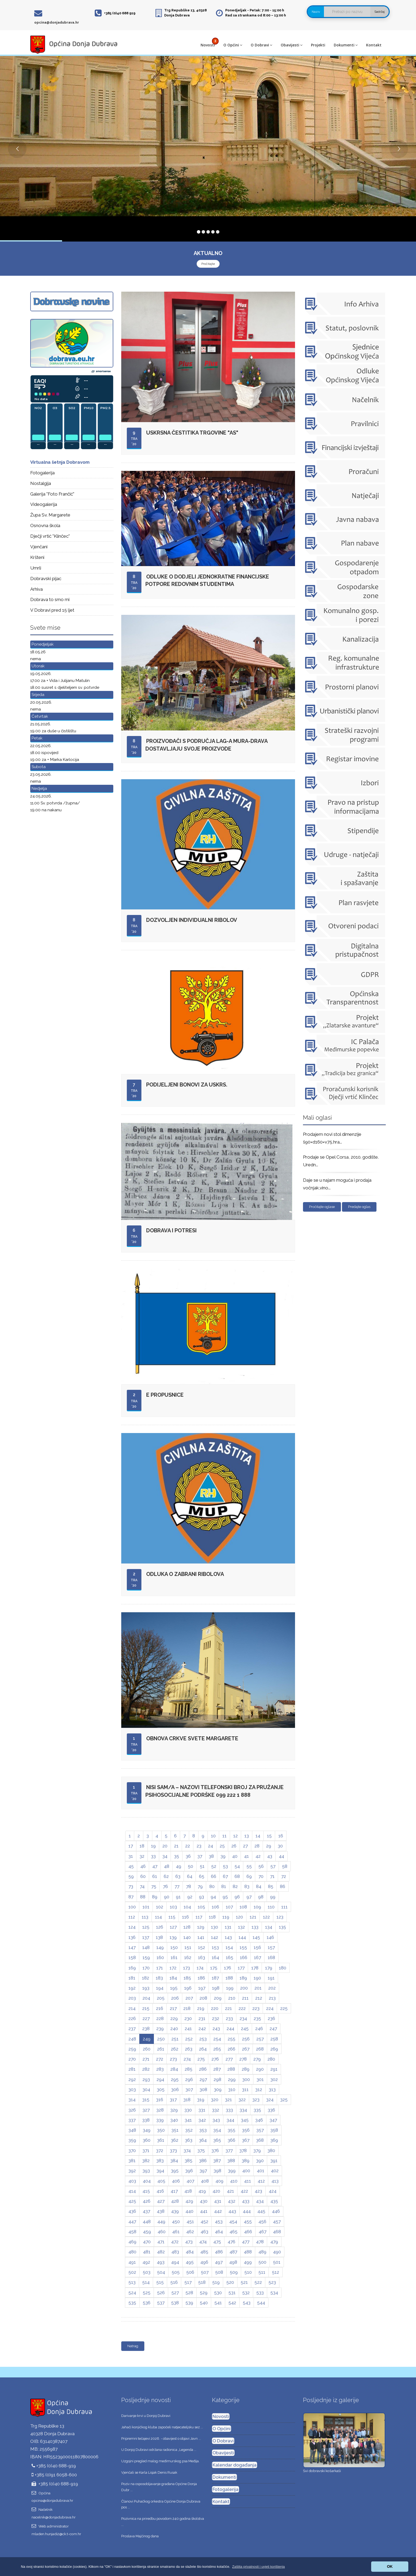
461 (176, 2231)
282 (146, 2069)
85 (270, 1886)
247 (273, 2028)
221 (228, 2008)
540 (204, 2302)
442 (218, 2211)
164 (215, 1957)
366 (231, 2140)
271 (145, 2059)
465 (233, 2231)
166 (243, 1957)
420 (216, 2191)
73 (130, 1886)
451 (190, 2221)
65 (201, 1876)
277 (229, 2059)
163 (201, 1957)
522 (258, 2282)
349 (146, 2130)
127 (173, 1927)
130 (214, 1927)
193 (145, 1988)
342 (202, 2120)
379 (257, 2150)
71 (272, 1876)
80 (212, 1886)
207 (189, 1998)
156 (257, 1947)
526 (161, 2292)
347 (273, 2120)
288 (231, 2069)
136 (132, 1937)
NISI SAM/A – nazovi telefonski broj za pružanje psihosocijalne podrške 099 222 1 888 (214, 1791)
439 (175, 2211)
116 (185, 1917)
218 (186, 2008)
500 (262, 2262)
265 (217, 2049)
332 (215, 2110)
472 (175, 2241)
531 (232, 2292)
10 (213, 1835)
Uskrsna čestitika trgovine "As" (192, 433)
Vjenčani (38, 546)
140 (187, 1937)
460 (162, 2231)
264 (203, 2049)
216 (159, 2008)
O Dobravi (261, 44)
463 (204, 2231)
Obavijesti (291, 44)
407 (190, 2181)
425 (132, 2201)
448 (147, 2221)
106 (215, 1906)
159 (146, 1957)
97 (249, 1896)
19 (153, 1845)
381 (132, 2160)
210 (231, 1998)
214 (132, 2008)
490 (277, 2251)
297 (203, 2079)
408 (205, 2181)
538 (175, 2302)
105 (201, 1906)
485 (204, 2251)
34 (164, 1856)
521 (244, 2282)
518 (202, 2282)
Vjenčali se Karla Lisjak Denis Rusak (149, 2472)
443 (232, 2211)
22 (187, 1845)
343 (216, 2120)
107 (229, 1906)
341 (188, 2120)
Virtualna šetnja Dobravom (60, 462)
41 (246, 1856)
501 (276, 2262)
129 (200, 1927)
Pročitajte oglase (322, 1207)
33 (153, 1856)
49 (178, 1866)
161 (174, 1957)
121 (253, 1917)
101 (145, 1906)
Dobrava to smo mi (50, 599)
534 (274, 2292)
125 (145, 1927)
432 (231, 2201)
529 (203, 2292)
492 (146, 2262)
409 (219, 2181)
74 (142, 1886)
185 (187, 1978)
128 (186, 1927)
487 (233, 2251)
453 (219, 2221)
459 (147, 2231)
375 (201, 2150)
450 (176, 2221)
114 (158, 1917)
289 (245, 2069)
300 (246, 2079)
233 (229, 2018)
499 (248, 2262)
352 (189, 2130)
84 (258, 1886)
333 (229, 2110)
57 (272, 1866)
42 (258, 1856)
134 (268, 1927)
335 (257, 2110)
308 (203, 2089)
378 (243, 2150)
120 (239, 1917)
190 (257, 1978)
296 (189, 2079)
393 (146, 2170)
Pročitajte (208, 264)
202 (272, 1988)
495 (190, 2262)
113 (145, 1917)
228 (160, 2018)
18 (142, 1845)
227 (146, 2018)
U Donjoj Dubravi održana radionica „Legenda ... (158, 2450)
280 (271, 2059)
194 (159, 1988)
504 (161, 2272)
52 (213, 1866)
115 (171, 1917)
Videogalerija (43, 504)
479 (274, 2241)
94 (213, 1896)
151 (187, 1947)
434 (260, 2201)
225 (284, 2008)
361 (160, 2140)
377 (229, 2150)
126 (159, 1927)
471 (160, 2241)
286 (203, 2069)
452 (204, 2221)
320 (214, 2099)
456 (262, 2221)
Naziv (316, 12)
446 (276, 2211)
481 (146, 2251)
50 (190, 1866)
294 (160, 2079)
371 (145, 2150)
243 (216, 2028)
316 (159, 2099)
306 (175, 2089)
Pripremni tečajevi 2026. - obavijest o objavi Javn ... (161, 2439)
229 (174, 2018)
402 (275, 2170)
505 (176, 2272)
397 (203, 2170)
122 (266, 1917)
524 (132, 2292)
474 (203, 2241)
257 (260, 2038)
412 (261, 2181)
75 (153, 1886)
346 (259, 2120)
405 (161, 2181)
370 (132, 2150)
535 (132, 2302)
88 (142, 1896)
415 (146, 2191)
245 (245, 2028)
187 (215, 1978)
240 (174, 2028)
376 (215, 2150)
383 (160, 2160)
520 (230, 2282)
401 (260, 2170)
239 (160, 2028)
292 (132, 2079)
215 (145, 2008)
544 (261, 2302)
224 (270, 2008)
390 (260, 2160)
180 (282, 1967)
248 (132, 2038)
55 (249, 1866)
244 (230, 2028)
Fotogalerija (42, 472)
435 (274, 2201)
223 (255, 2008)
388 (231, 2160)
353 (203, 2130)
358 (274, 2130)
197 (201, 1988)
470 (147, 2241)
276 (215, 2059)
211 (245, 1998)
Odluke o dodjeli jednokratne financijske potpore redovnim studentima (207, 580)
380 (271, 2150)
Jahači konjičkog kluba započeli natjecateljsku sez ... (162, 2427)
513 (132, 2282)
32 (142, 1856)
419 (202, 2191)
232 (215, 2018)
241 (188, 2028)
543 (246, 2302)
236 (271, 2018)
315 (145, 2099)
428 (175, 2201)
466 (248, 2231)
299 (232, 2079)
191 (271, 1978)
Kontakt (374, 44)
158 (132, 1957)
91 (178, 1896)
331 (201, 2110)
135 (282, 1927)
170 (146, 1967)
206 (175, 1998)
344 (230, 2120)
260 (146, 2049)
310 (231, 2089)
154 (229, 1947)
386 (203, 2160)
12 (235, 1835)
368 (260, 2140)
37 (199, 1856)
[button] (258, 2566)
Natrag (132, 2346)
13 (246, 1835)
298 (217, 2079)
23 (199, 1845)
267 (245, 2049)
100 (132, 1906)
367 (245, 2140)
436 (132, 2211)
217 (173, 2008)
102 (159, 1906)
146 (270, 1937)
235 (257, 2018)
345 (245, 2120)
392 (132, 2170)
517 (188, 2282)
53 (225, 1866)
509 (234, 2272)
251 (175, 2038)
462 (190, 2231)
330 (188, 2110)
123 (279, 1917)
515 (160, 2282)
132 (241, 1927)
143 (228, 1937)
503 (146, 2272)
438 (160, 2211)
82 (235, 1886)
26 (233, 1845)
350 (161, 2130)
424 (272, 2191)
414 (132, 2191)
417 (174, 2191)
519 (216, 2282)
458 (132, 2231)
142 (214, 1937)
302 (274, 2079)
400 (246, 2170)
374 (187, 2150)
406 (176, 2181)
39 (223, 1856)
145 (256, 1937)
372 (159, 2150)
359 (132, 2140)
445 (261, 2211)
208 (203, 1998)
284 (174, 2069)
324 (270, 2099)
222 (242, 2008)
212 (258, 1998)
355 (231, 2130)
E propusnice (165, 1395)
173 (186, 1967)
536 (146, 2302)
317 (173, 2099)
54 (237, 1866)
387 (217, 2160)
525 (146, 2292)
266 (231, 2049)
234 (243, 2018)
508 (219, 2272)
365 (217, 2140)
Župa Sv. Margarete (50, 515)
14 (257, 1835)
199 (229, 1988)
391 (274, 2160)
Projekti (318, 44)
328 (160, 2110)
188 (229, 1978)
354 (217, 2130)
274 (187, 2059)
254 (217, 2038)
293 (146, 2079)
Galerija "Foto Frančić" (52, 494)
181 (131, 1978)
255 (231, 2038)
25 (222, 1845)
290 (260, 2069)
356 (246, 2130)
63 (177, 1876)
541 (218, 2302)
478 (260, 2241)
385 (188, 2160)
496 (204, 2262)
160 (160, 1957)
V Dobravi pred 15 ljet (52, 610)
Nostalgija (40, 483)
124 (132, 1927)
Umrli (35, 568)
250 (161, 2038)
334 (243, 2110)
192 (132, 1988)
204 (146, 1998)
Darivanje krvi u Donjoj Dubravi (145, 2416)
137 (145, 1937)
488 (248, 2251)
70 (260, 1876)
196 (188, 1988)
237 (132, 2028)
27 (245, 1845)
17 (130, 1845)
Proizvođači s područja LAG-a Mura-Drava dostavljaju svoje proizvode (206, 745)
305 (160, 2089)
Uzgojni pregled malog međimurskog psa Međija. (160, 2461)
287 (217, 2069)
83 (246, 1886)
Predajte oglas (359, 1207)
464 (219, 2231)
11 (224, 1835)
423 (258, 2191)
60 (143, 1876)
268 (260, 2049)
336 (271, 2110)
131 (228, 1927)
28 (256, 1845)
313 (272, 2089)
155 (243, 1947)
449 (161, 2221)
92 (189, 1896)
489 (262, 2251)
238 (146, 2028)
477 (245, 2241)
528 (189, 2292)
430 (203, 2201)
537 (160, 2302)
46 (143, 1866)
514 (146, 2282)
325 (284, 2099)
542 (232, 2302)
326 (132, 2110)
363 (188, 2140)
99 (272, 1896)
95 (225, 1896)
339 (160, 2120)
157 (271, 1947)
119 (225, 1917)
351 (175, 2130)
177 (241, 1967)
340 (174, 2120)
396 (189, 2170)
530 (218, 2292)
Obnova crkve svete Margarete (192, 1738)
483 (175, 2251)
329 (174, 2110)
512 (275, 2272)
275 (201, 2059)
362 (174, 2140)
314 (132, 2099)
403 (132, 2181)
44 (281, 1856)
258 (274, 2038)
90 (166, 1896)
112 (131, 1917)
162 (187, 1957)
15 (269, 1835)
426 (146, 2201)
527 (175, 2292)
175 (213, 1967)
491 (132, 2262)
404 (147, 2181)
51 (202, 1866)
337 (132, 2120)
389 (245, 2160)
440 (189, 2211)
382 (146, 2160)
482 (161, 2251)
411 (247, 2181)
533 (260, 2292)
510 (248, 2272)
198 (215, 1988)
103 (173, 1906)
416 (160, 2191)
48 (166, 1866)
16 (280, 1835)
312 (258, 2089)
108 (243, 1906)
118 (212, 1917)
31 (130, 1856)
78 (188, 1886)
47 (154, 1866)
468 (277, 2231)
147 (132, 1947)
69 (249, 1876)
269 (274, 2049)
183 (159, 1978)
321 (228, 2099)
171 (159, 1967)
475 (217, 2241)
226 (132, 2018)
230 (188, 2018)
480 (132, 2251)
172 (173, 1967)
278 (243, 2059)
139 (173, 1937)
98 (260, 1896)
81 (223, 1886)
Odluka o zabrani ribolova (185, 1574)
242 (202, 2028)
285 (188, 2069)
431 (217, 2201)
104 (187, 1906)
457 (277, 2221)
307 (189, 2089)
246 (259, 2028)
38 (211, 1856)
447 (132, 2221)
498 (233, 2262)
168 (271, 1957)
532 (246, 2292)
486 (219, 2251)
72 (283, 1876)
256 (246, 2038)
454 (233, 2221)
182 (145, 1978)
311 (245, 2089)
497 (219, 2262)
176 (227, 1967)
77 (177, 1886)
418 (188, 2191)
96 (237, 1896)
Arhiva (36, 589)
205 (160, 1998)
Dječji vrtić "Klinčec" (50, 536)
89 (154, 1896)
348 (132, 2130)
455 (248, 2221)
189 (243, 1978)
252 (189, 2038)
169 (132, 1967)
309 (218, 2089)
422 (244, 2191)
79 (200, 1886)
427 (160, 2201)
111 (284, 1906)
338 (146, 2120)
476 (231, 2241)
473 (189, 2241)
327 (146, 2110)
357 (260, 2130)
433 (245, 2201)
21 (176, 1845)
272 (159, 2059)
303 (132, 2089)
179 (268, 1967)
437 (146, 2211)
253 (203, 2038)
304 (146, 2089)
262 (174, 2049)
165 (229, 1957)
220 (214, 2008)
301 (260, 2079)
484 (190, 2251)
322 (242, 2099)
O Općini (232, 44)
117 (199, 1917)
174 (200, 1967)
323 (255, 2099)
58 (284, 1866)
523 (272, 2282)
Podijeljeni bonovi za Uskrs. (186, 1084)
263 (188, 2049)
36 (188, 1856)
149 (160, 1947)
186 (201, 1978)
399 (232, 2170)
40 (234, 1856)
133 (255, 1927)
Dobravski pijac (45, 578)
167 (257, 1957)
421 (230, 2191)
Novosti (208, 44)
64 (189, 1876)
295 (175, 2079)
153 (215, 1947)
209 (218, 1998)
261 (160, 2049)
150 (174, 1947)
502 (132, 2272)
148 (146, 1947)
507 (205, 2272)
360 (146, 2140)
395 (175, 2170)
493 (160, 2262)
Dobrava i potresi (171, 1230)
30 (280, 1845)
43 (269, 1856)
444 (247, 2211)
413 (275, 2181)
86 (282, 1886)
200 (244, 1988)
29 (268, 1845)
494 (175, 2262)
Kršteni (37, 557)
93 (201, 1896)
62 (166, 1876)
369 (274, 2140)
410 (233, 2181)
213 (272, 1998)
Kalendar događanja (235, 2465)
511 (261, 2272)
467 (262, 2231)
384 (174, 2160)
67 (225, 1876)
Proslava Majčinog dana (140, 2536)
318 (186, 2099)
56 (261, 1866)
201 (258, 1988)
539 (189, 2302)
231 (201, 2018)
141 (200, 1937)
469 (132, 2241)
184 (173, 1978)
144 (242, 1937)
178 (254, 1967)
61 (154, 1876)
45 (131, 1866)
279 (257, 2059)
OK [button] (390, 2566)
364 (203, 2140)
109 (257, 1906)
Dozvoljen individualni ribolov (191, 920)
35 (176, 1856)
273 (173, 2059)
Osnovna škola (45, 525)
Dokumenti (346, 44)
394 (160, 2170)
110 (271, 1906)
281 (132, 2069)
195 (173, 1988)
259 (132, 2049)
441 (203, 2211)
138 (159, 1937)
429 (189, 2201)
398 (217, 2170)
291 (274, 2069)
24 (210, 1845)
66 (213, 1876)
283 (160, 2069)
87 (130, 1896)
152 (201, 1947)
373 (173, 2150)
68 (237, 1876)
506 (190, 2272)
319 (200, 2099)
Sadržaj (379, 12)
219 (200, 2008)
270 (132, 2059)
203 (132, 1998)
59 (131, 1876)
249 (146, 2038)
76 (165, 1886)
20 (164, 1845)
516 (174, 2282)
